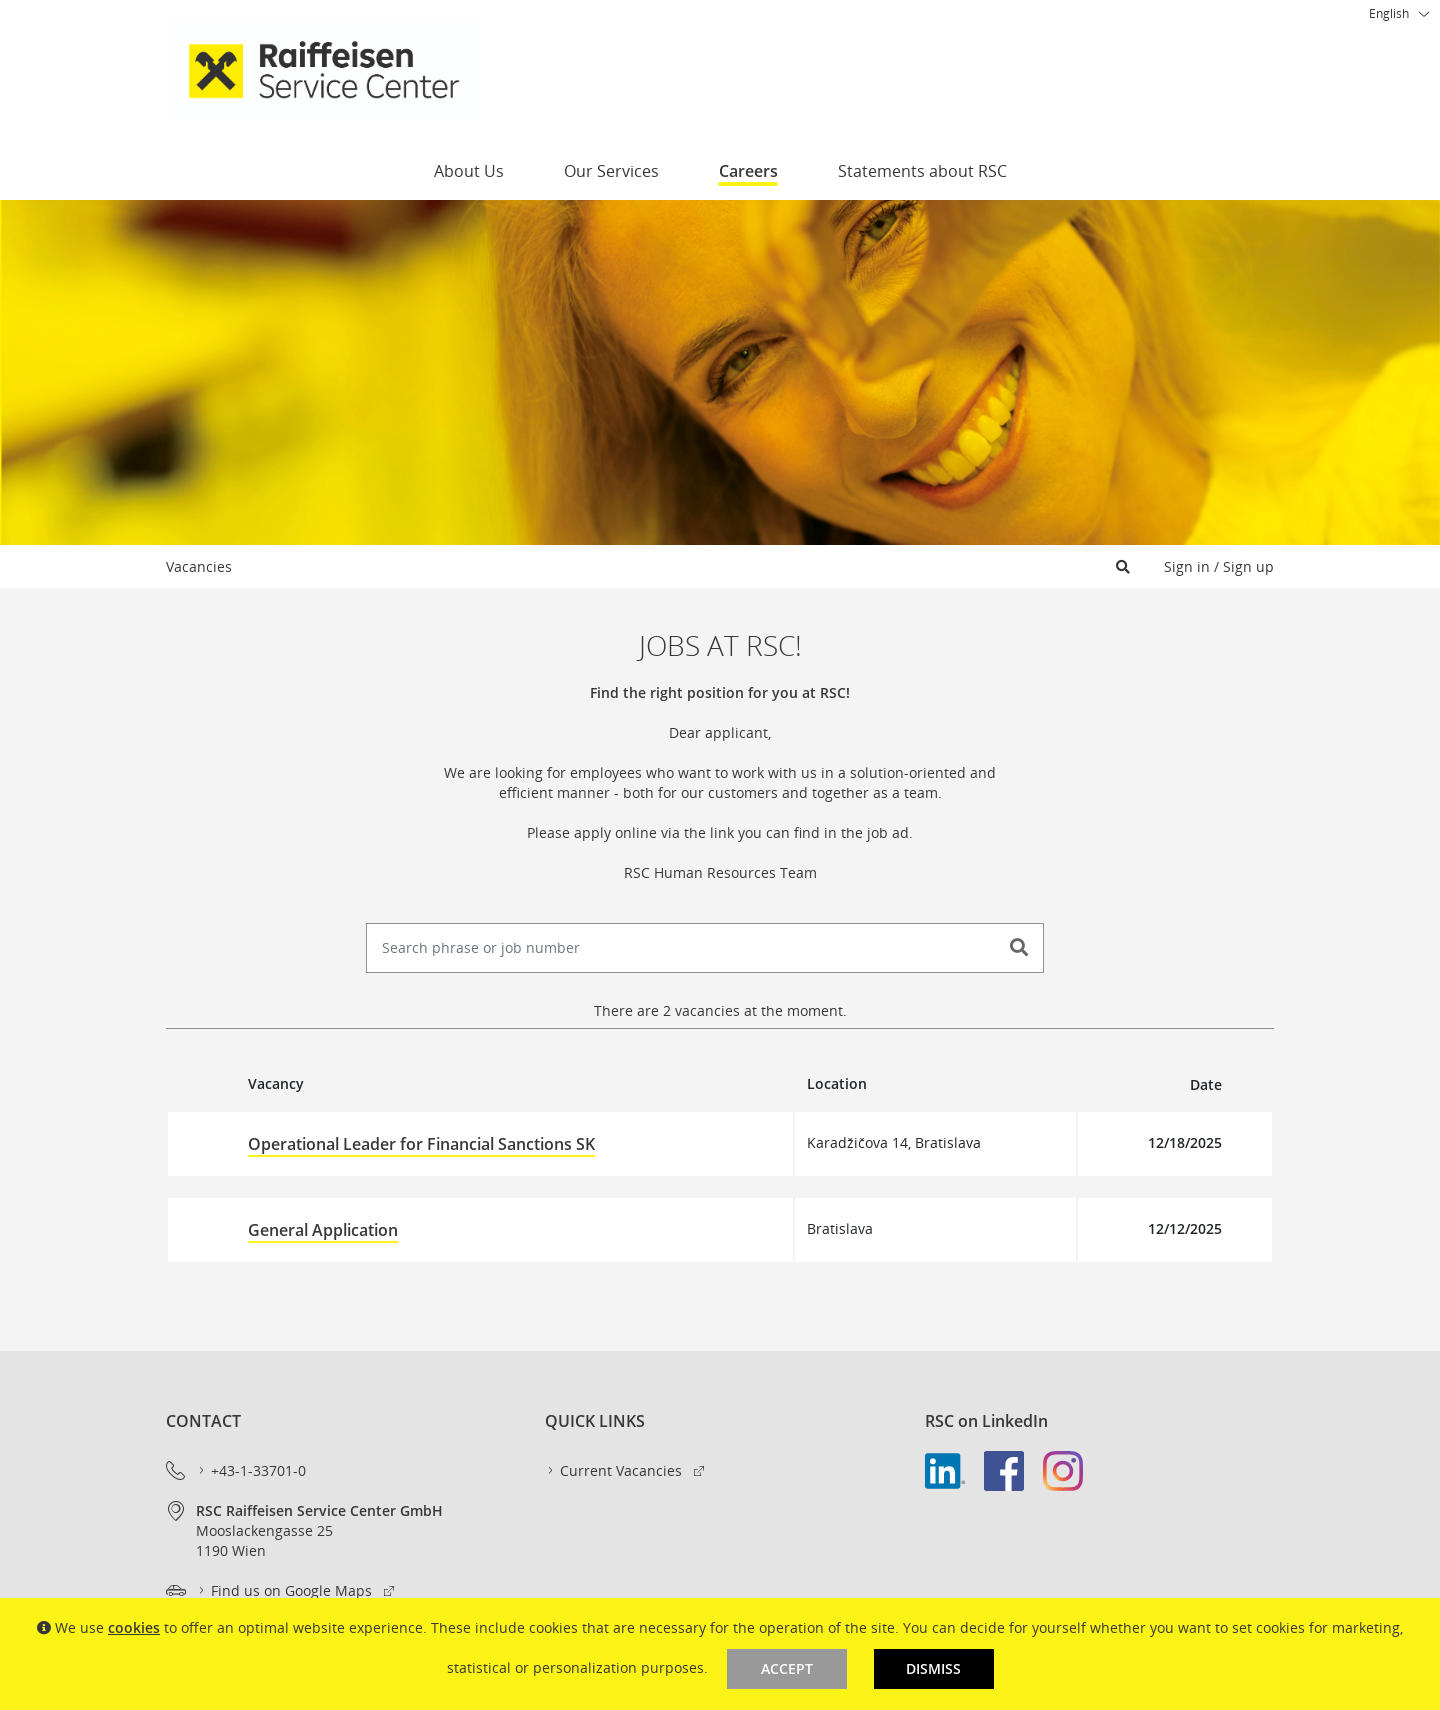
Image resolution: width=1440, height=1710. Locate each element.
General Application (323, 1230)
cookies (134, 1627)
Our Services (611, 171)
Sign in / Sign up (1219, 566)
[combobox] (1390, 14)
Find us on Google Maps (284, 1591)
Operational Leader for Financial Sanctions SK (421, 1144)
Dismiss (933, 1668)
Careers (748, 171)
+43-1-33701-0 (251, 1471)
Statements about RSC (922, 171)
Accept (787, 1668)
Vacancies (199, 566)
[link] (954, 1481)
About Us (469, 171)
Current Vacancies (613, 1471)
